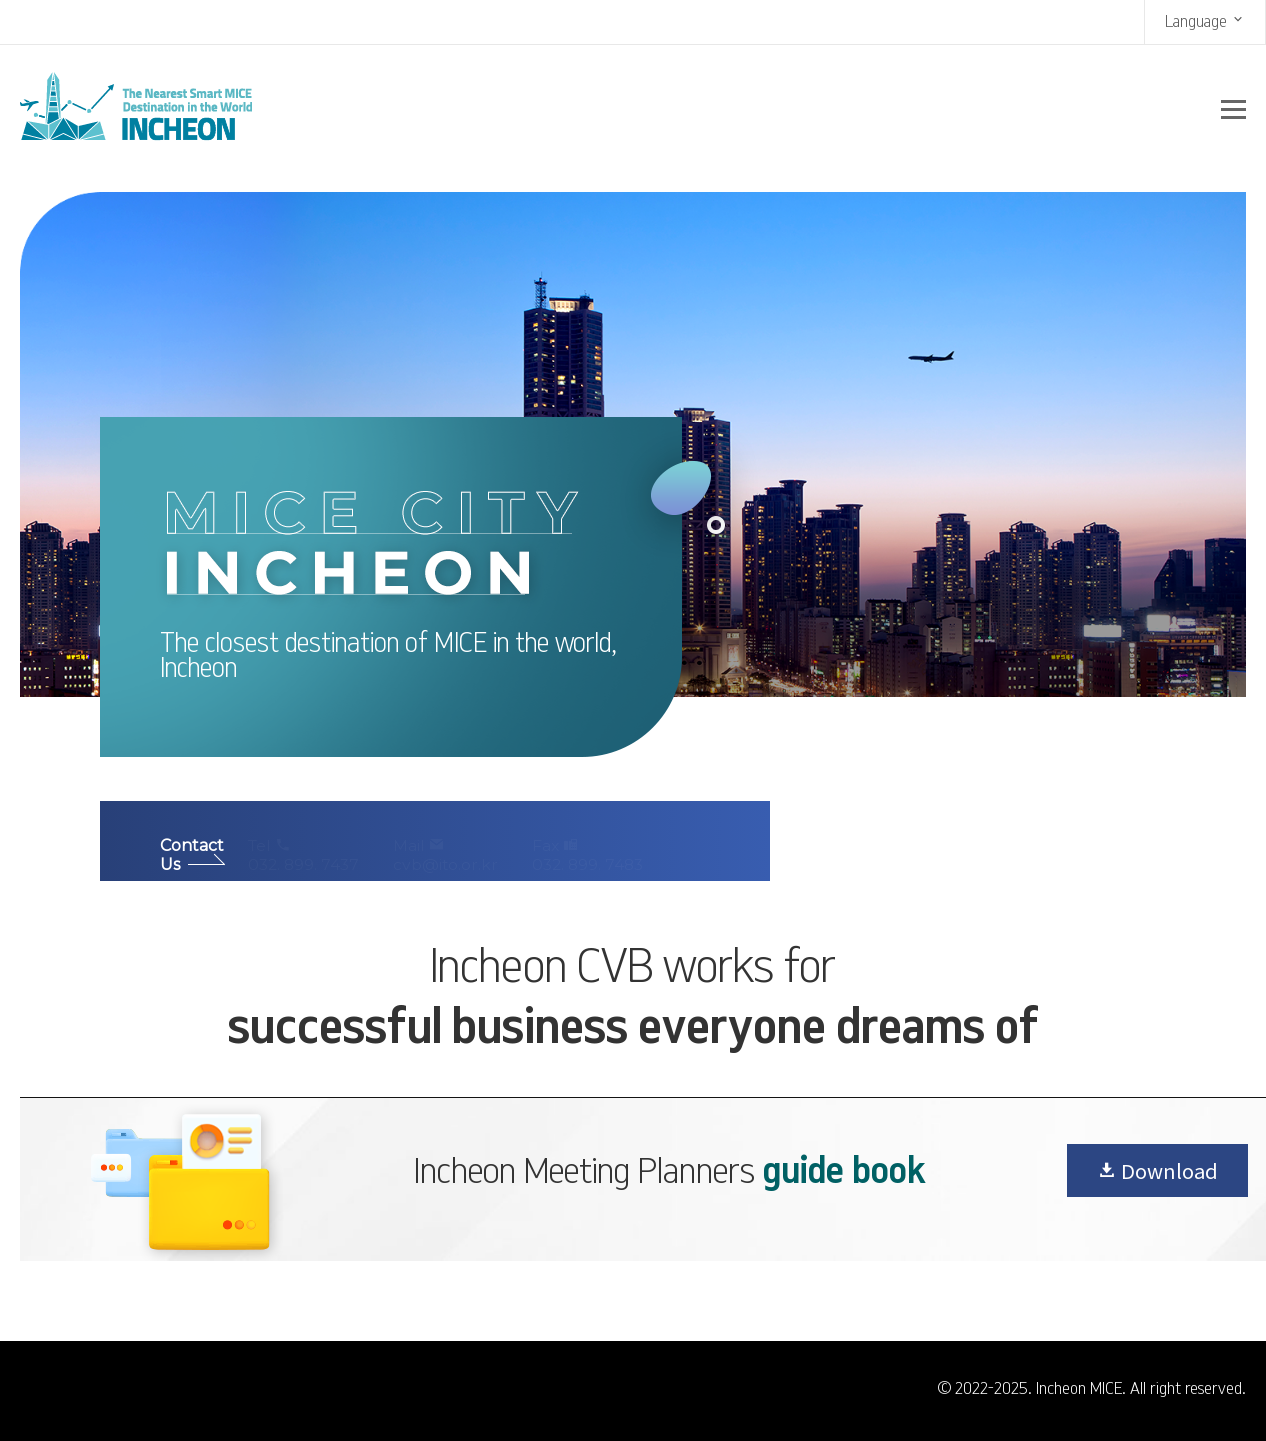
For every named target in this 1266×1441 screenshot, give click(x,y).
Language (1205, 20)
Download (1157, 1170)
